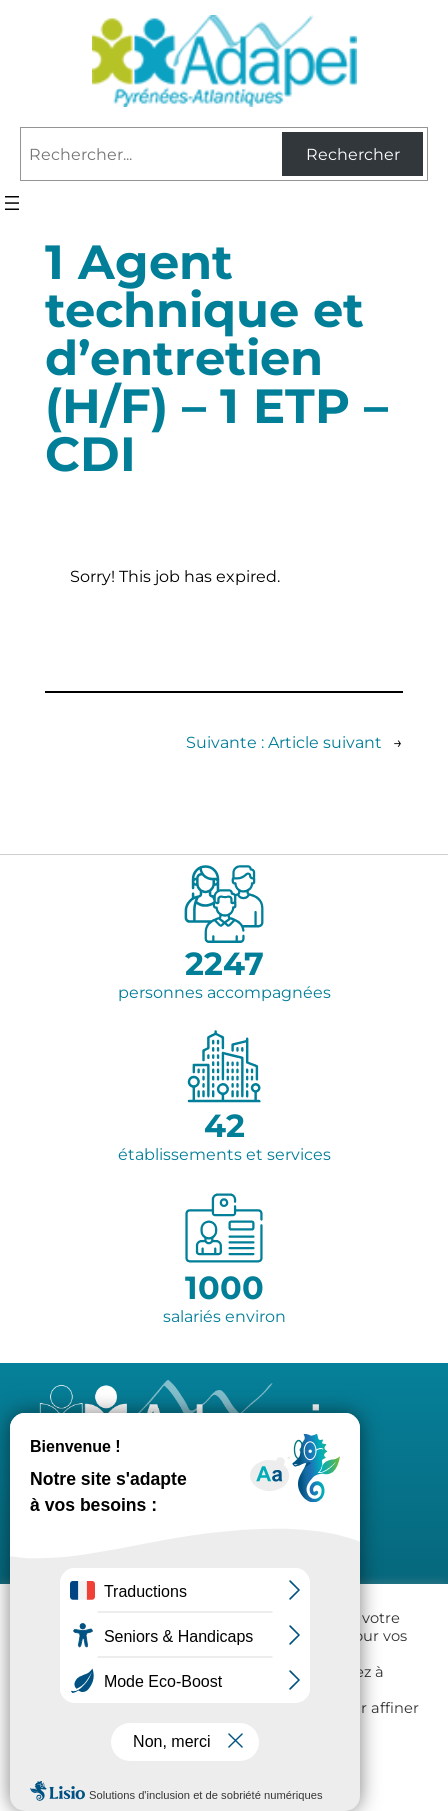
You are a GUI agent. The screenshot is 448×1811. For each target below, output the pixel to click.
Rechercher (353, 154)
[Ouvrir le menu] (12, 203)
